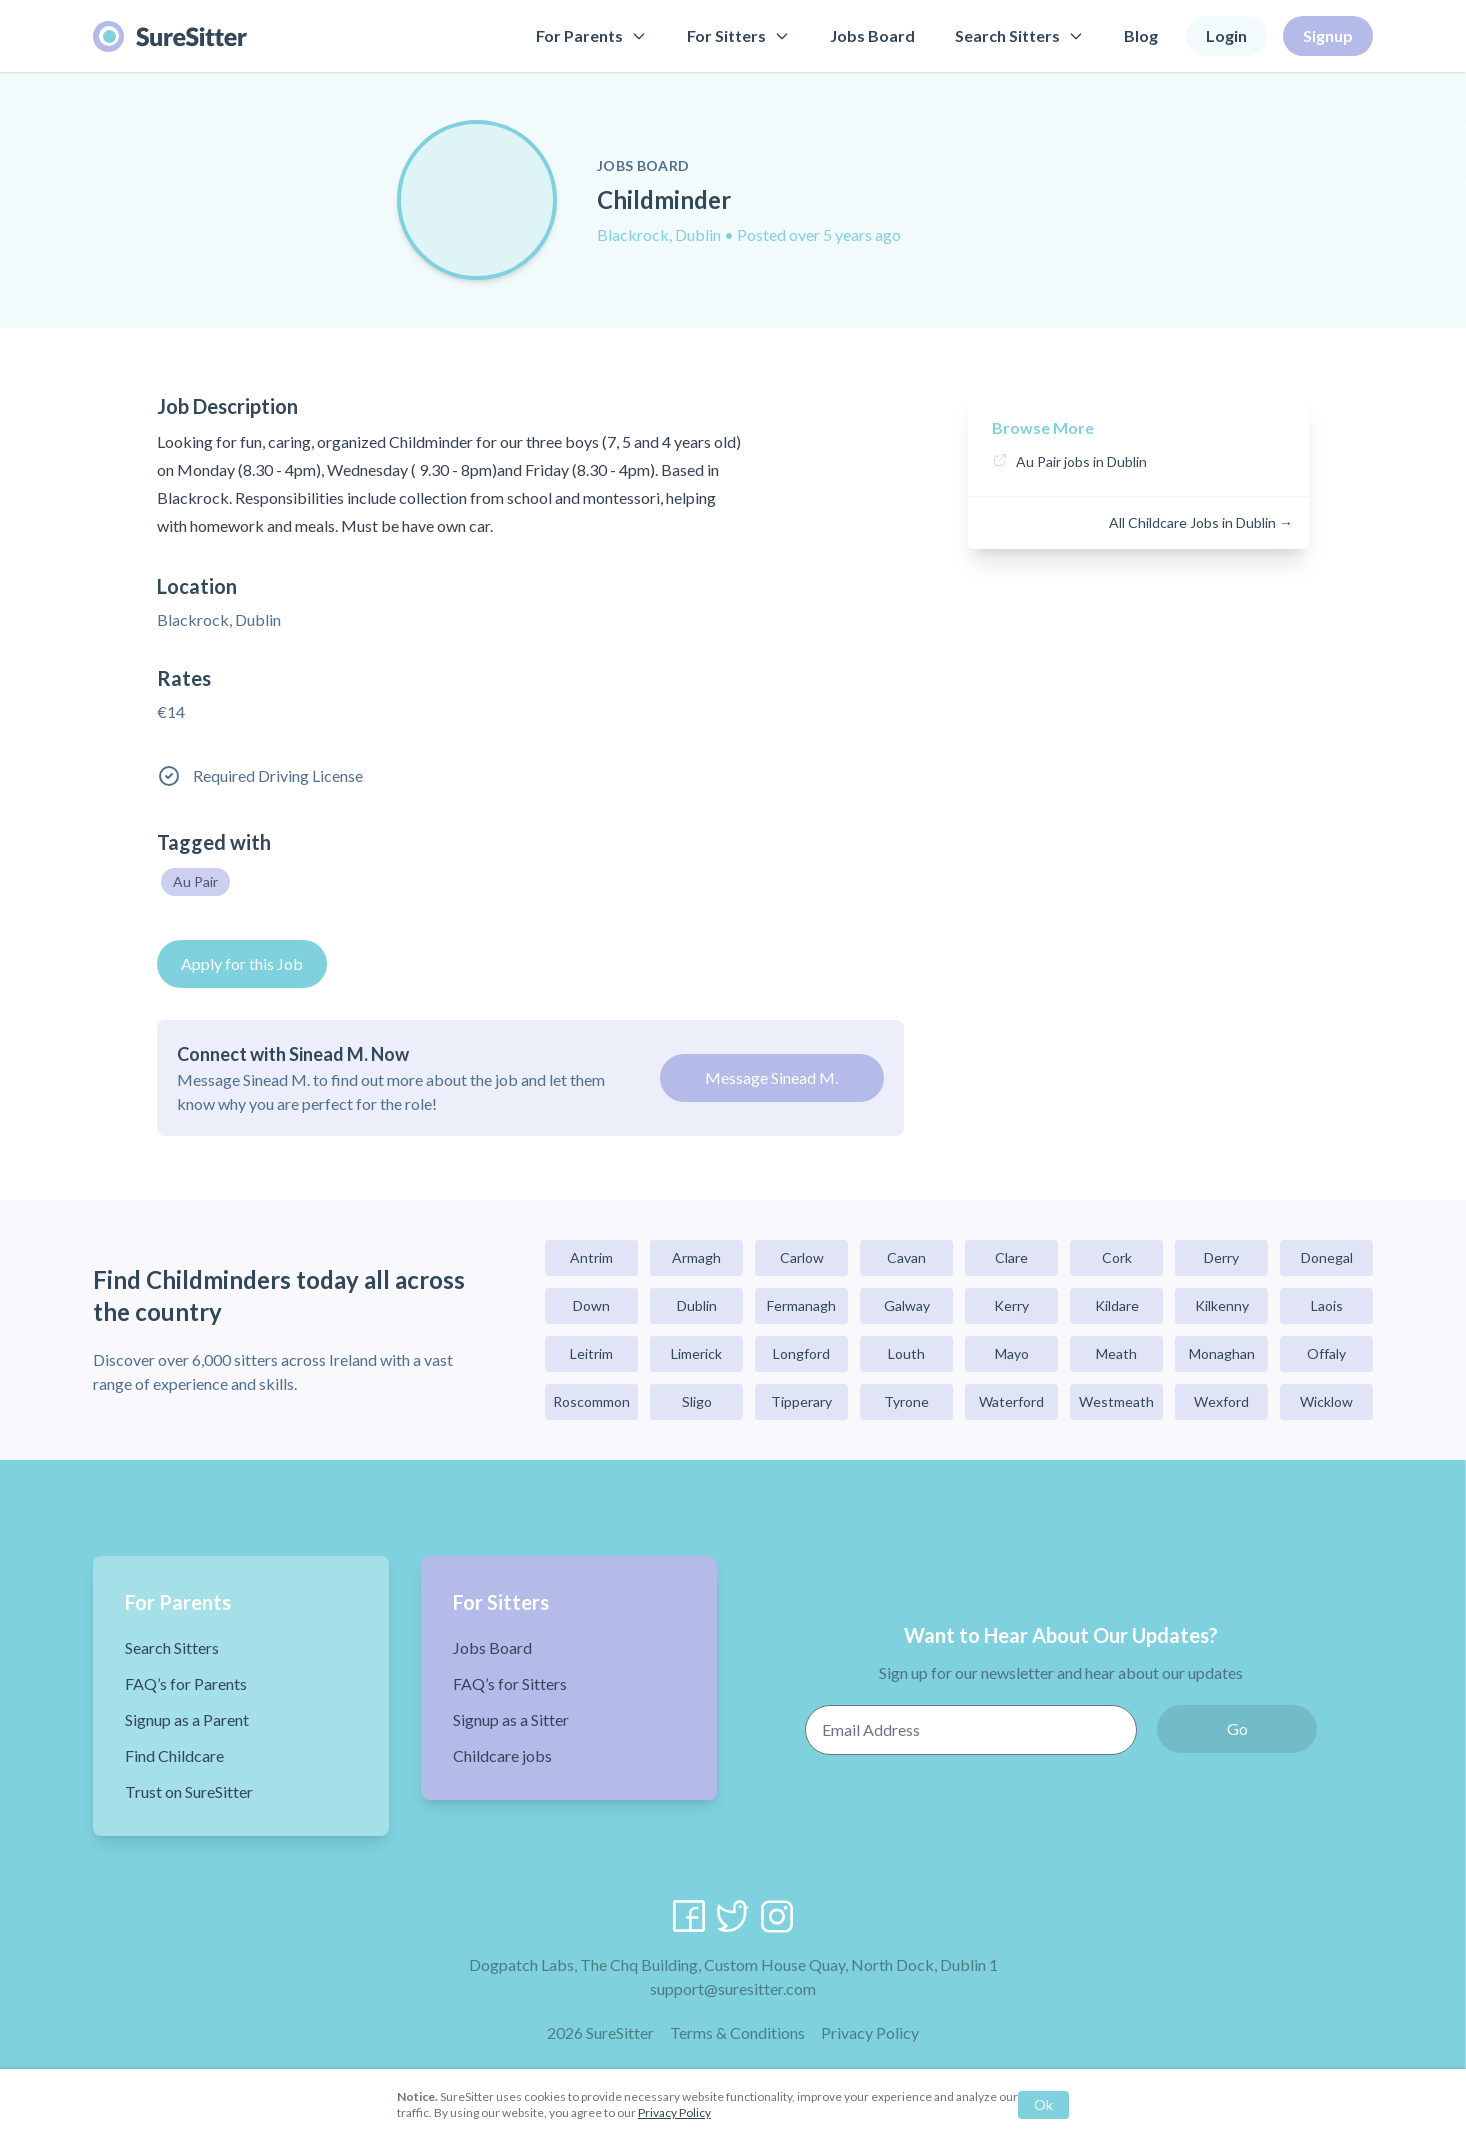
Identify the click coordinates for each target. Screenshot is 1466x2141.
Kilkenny (1222, 1305)
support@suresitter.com (733, 1988)
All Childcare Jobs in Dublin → (1201, 522)
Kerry (1011, 1305)
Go (1237, 1728)
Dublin (697, 1305)
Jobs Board (872, 35)
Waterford (1011, 1401)
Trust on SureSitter (189, 1791)
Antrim (591, 1257)
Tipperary (801, 1401)
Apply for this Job (242, 963)
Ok (1043, 2104)
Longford (801, 1353)
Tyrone (906, 1401)
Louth (906, 1353)
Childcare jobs (502, 1755)
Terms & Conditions (737, 2032)
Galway (907, 1305)
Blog (1141, 35)
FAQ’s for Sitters (510, 1683)
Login (1226, 35)
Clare (1011, 1257)
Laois (1327, 1305)
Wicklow (1326, 1401)
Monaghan (1222, 1353)
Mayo (1012, 1353)
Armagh (696, 1257)
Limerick (696, 1353)
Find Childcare (174, 1755)
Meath (1116, 1353)
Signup (1328, 35)
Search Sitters (1019, 35)
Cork (1117, 1257)
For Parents (591, 35)
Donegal (1327, 1257)
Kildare (1117, 1305)
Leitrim (591, 1353)
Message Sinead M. (771, 1077)
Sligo (697, 1401)
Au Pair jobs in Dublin (1081, 461)
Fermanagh (801, 1305)
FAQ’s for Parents (186, 1683)
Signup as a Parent (187, 1719)
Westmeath (1116, 1401)
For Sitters (738, 35)
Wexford (1221, 1401)
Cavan (906, 1257)
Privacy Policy (870, 2032)
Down (591, 1305)
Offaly (1326, 1353)
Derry (1221, 1257)
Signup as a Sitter (511, 1719)
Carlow (802, 1257)
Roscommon (591, 1401)
